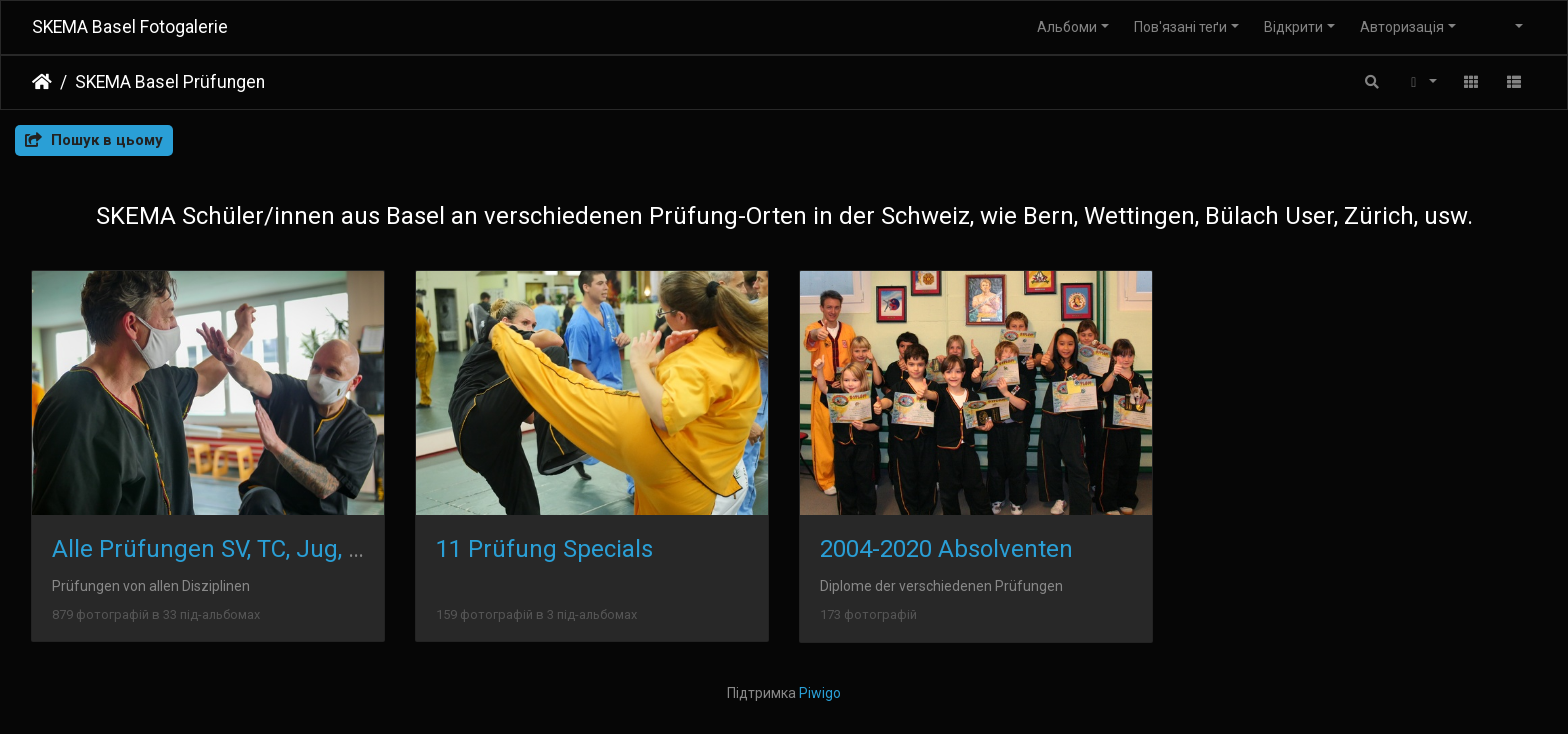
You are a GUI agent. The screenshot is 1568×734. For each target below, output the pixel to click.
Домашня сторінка (42, 82)
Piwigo (820, 693)
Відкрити (1293, 27)
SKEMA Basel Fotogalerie (130, 27)
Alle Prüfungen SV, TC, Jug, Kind (224, 549)
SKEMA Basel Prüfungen (170, 82)
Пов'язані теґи (1180, 27)
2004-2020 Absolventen (946, 549)
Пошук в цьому (94, 140)
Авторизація (1402, 27)
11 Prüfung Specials (544, 549)
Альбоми (1067, 27)
